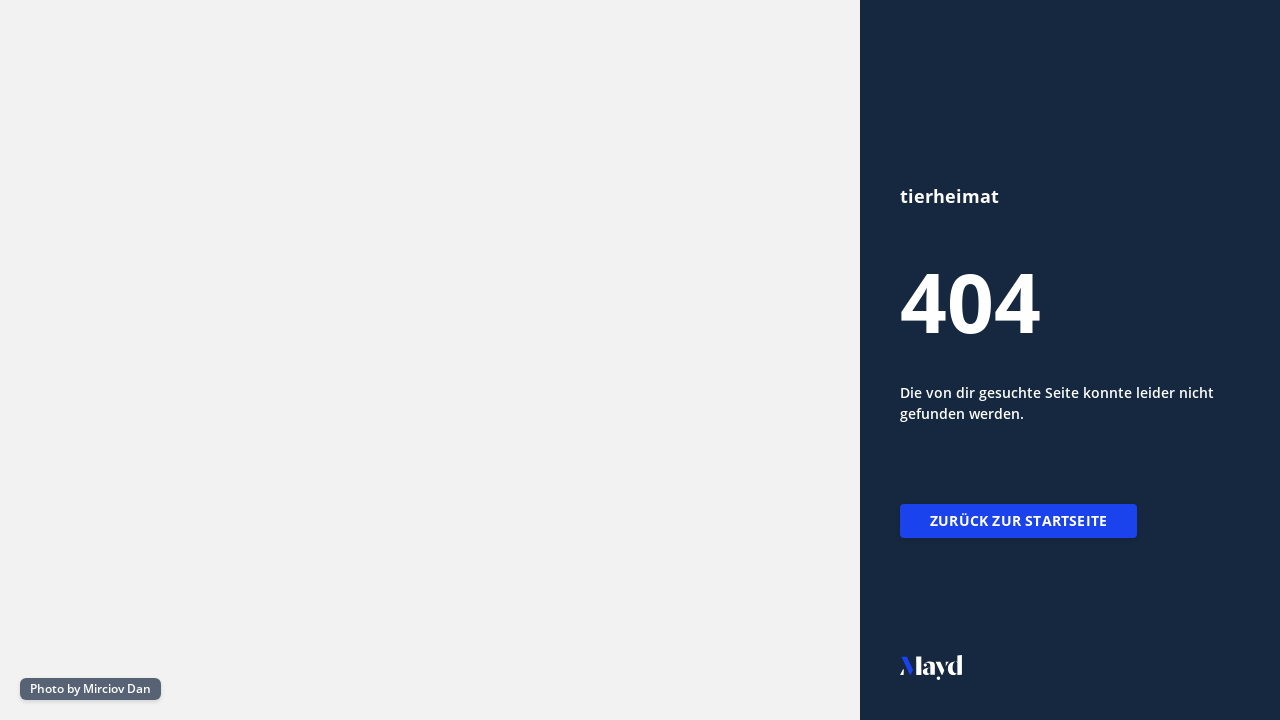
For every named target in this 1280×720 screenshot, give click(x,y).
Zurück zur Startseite (1018, 520)
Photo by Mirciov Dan (90, 688)
